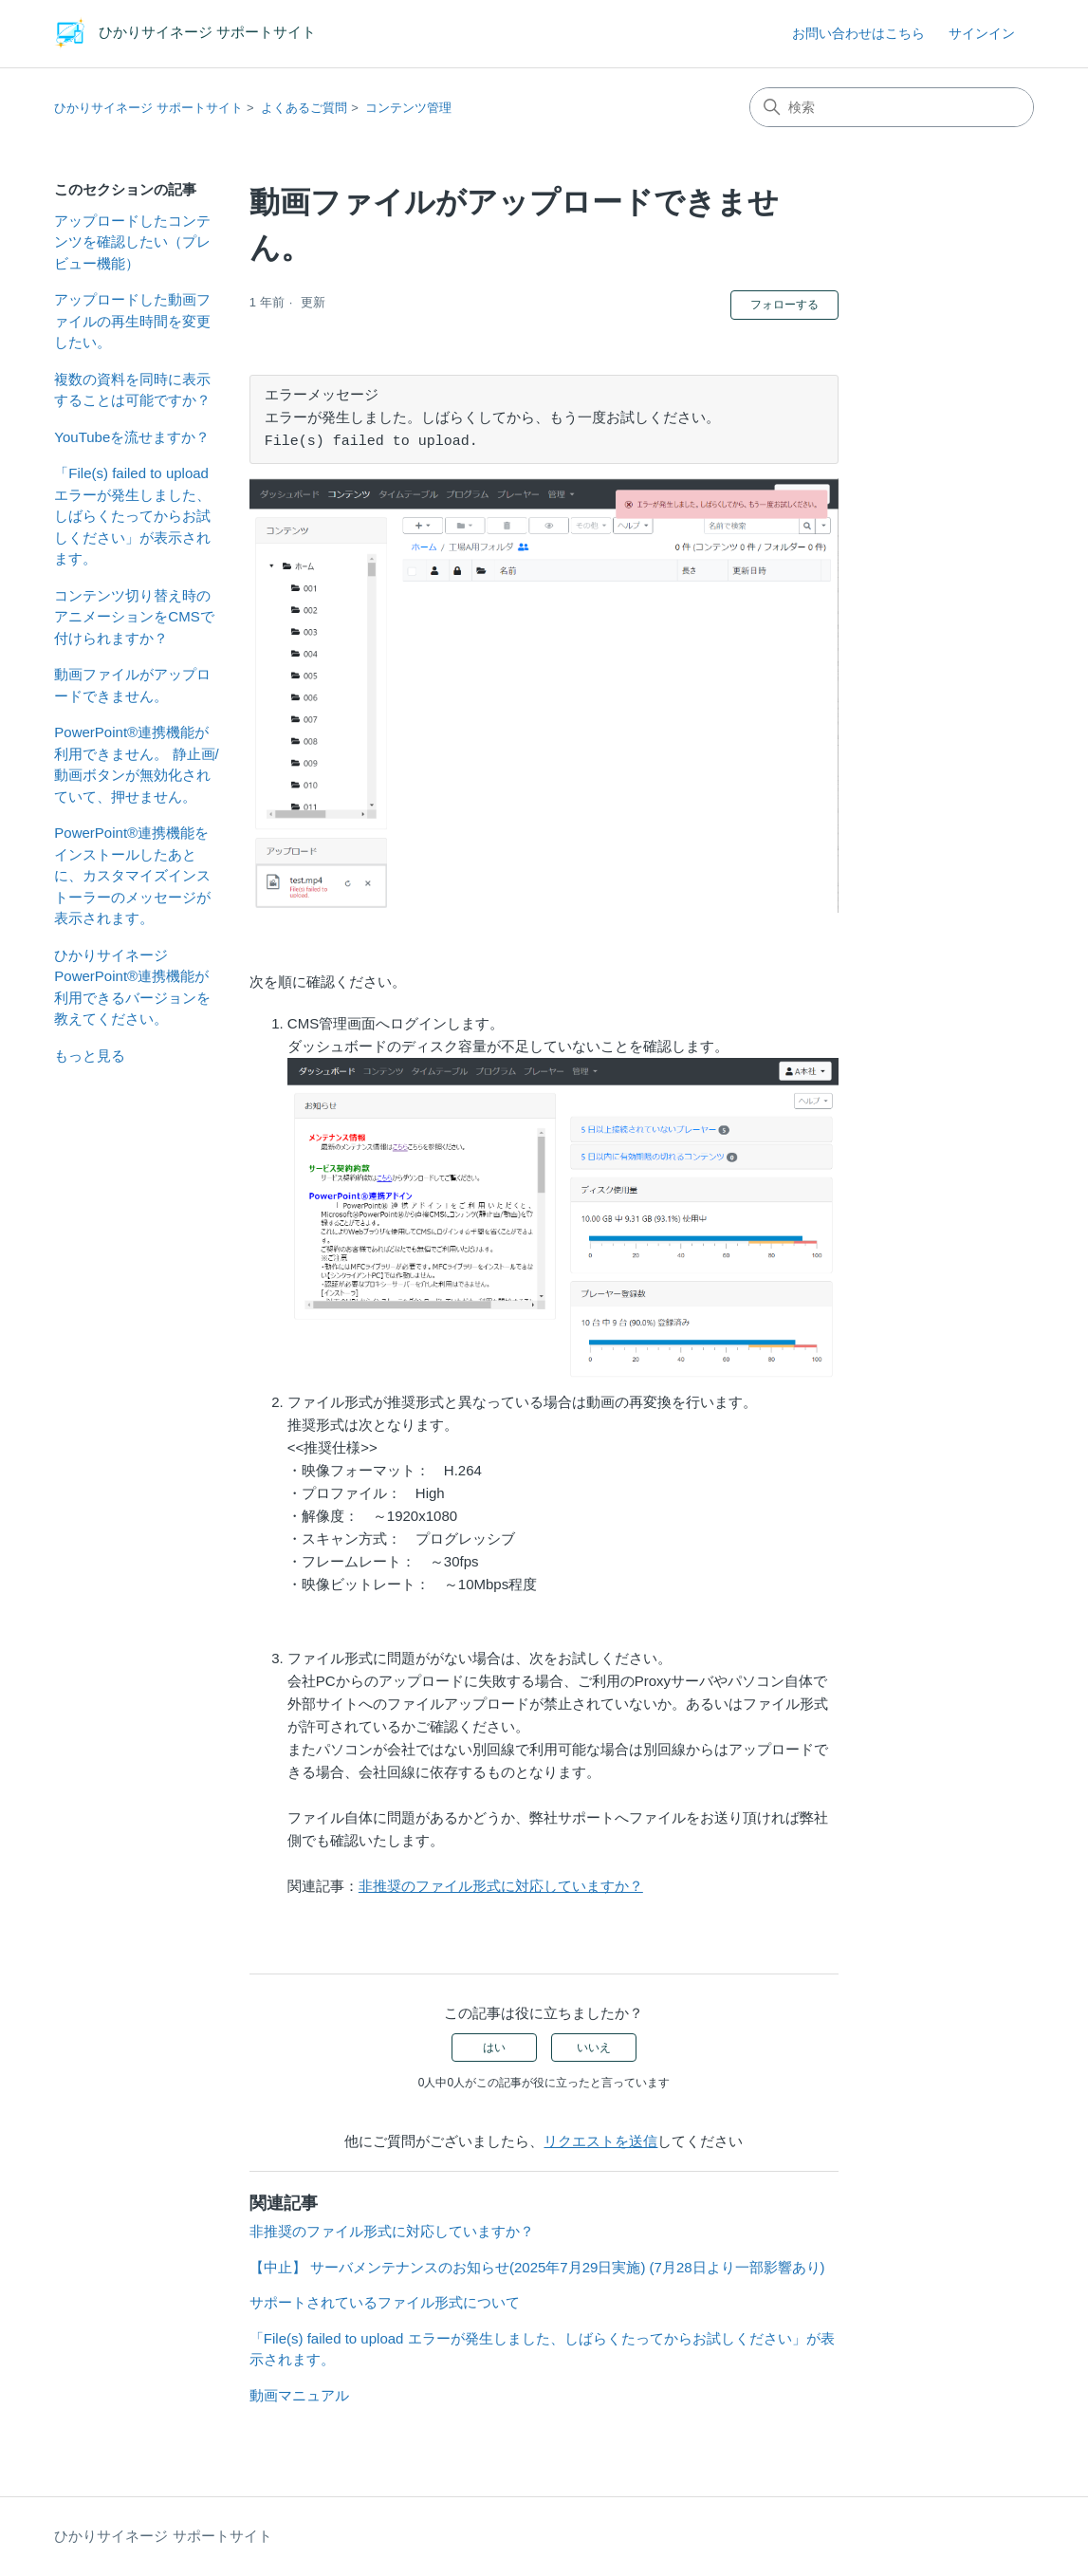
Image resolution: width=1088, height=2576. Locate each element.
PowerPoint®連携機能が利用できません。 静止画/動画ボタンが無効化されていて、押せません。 (136, 764)
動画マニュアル (299, 2395)
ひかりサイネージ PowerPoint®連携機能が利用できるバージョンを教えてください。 (132, 987)
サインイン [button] (982, 33)
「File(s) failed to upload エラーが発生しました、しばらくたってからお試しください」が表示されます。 (132, 515)
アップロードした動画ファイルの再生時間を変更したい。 (132, 320)
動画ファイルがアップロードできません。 (132, 685)
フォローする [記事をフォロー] (784, 304)
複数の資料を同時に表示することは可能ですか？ (132, 390)
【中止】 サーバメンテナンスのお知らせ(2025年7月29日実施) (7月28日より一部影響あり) (537, 2267)
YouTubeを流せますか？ (132, 437)
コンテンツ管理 (408, 108)
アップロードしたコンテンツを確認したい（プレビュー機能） (132, 242)
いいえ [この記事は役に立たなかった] (594, 2047)
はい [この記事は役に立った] (494, 2047)
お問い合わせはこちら (858, 33)
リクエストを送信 (600, 2141)
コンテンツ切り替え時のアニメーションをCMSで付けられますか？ (133, 616)
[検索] (891, 107)
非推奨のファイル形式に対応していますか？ (501, 1886)
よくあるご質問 (304, 108)
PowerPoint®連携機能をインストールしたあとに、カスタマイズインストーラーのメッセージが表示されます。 (132, 875)
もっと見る (89, 1055)
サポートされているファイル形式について (384, 2302)
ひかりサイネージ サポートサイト (148, 108)
